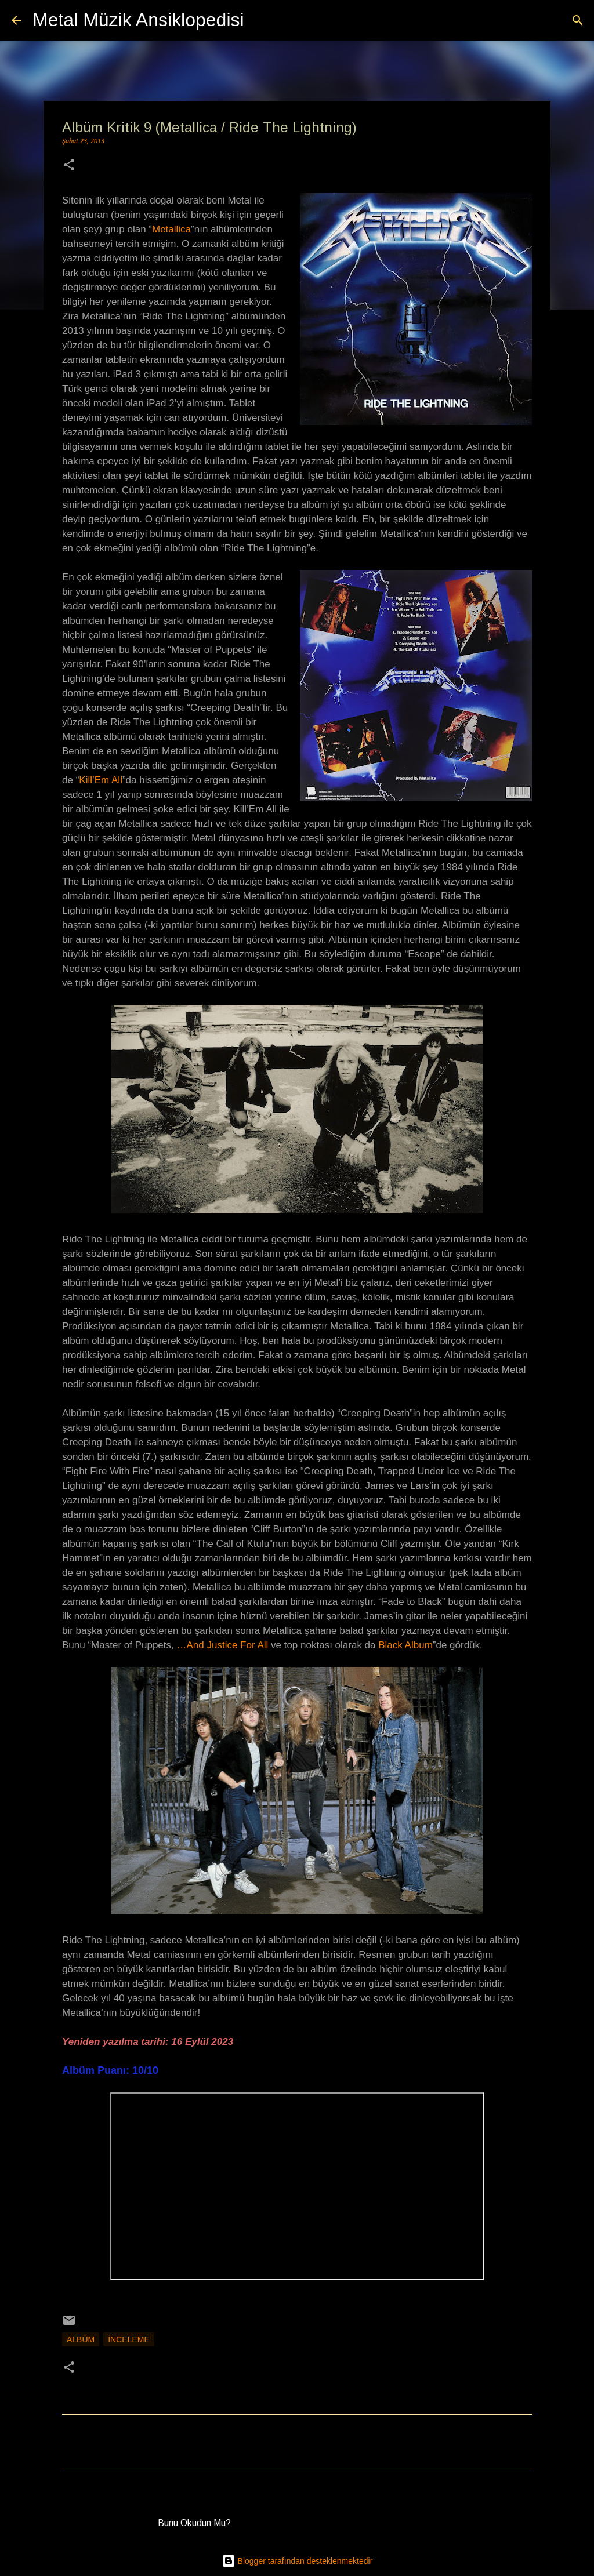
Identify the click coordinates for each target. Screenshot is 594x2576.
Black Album (405, 1645)
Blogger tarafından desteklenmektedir (297, 2561)
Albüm (81, 2339)
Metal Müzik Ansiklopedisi (138, 19)
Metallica (171, 229)
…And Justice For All (224, 1645)
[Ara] (260, 20)
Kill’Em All (100, 780)
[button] (69, 166)
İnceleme (129, 2339)
